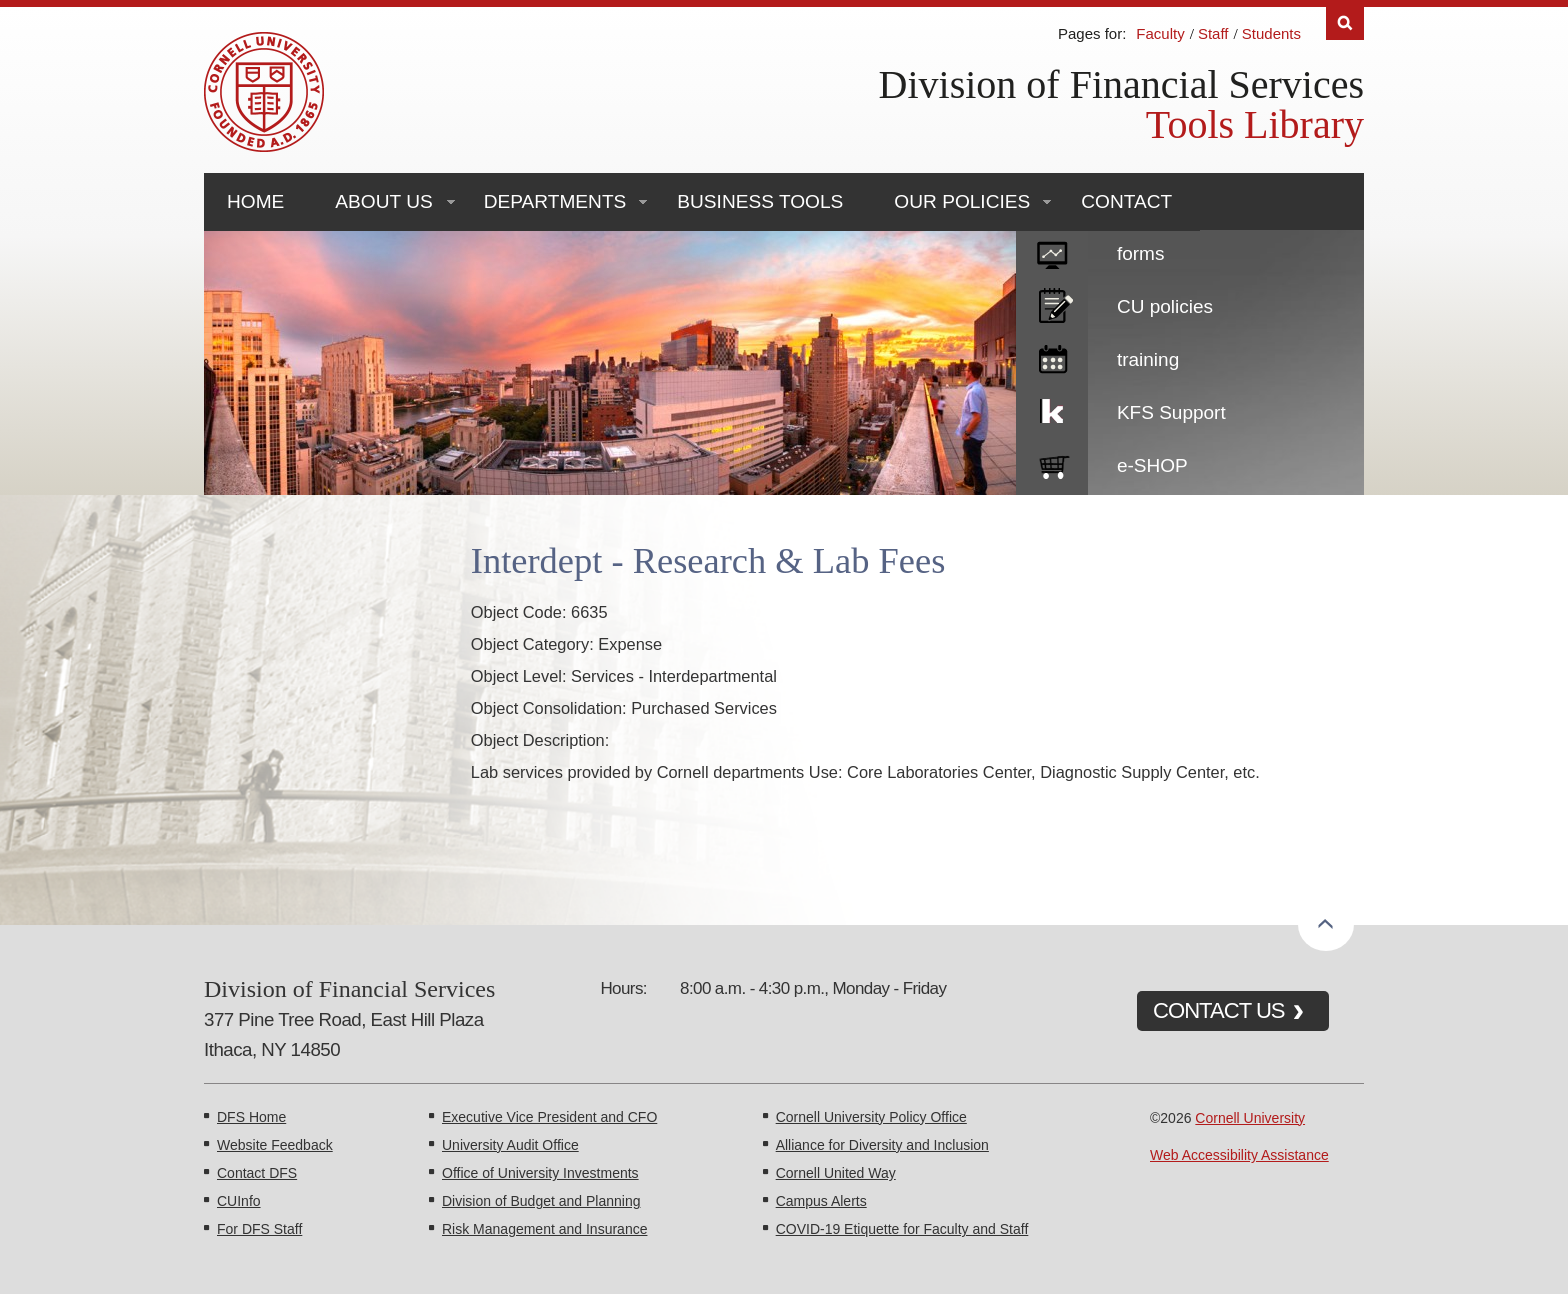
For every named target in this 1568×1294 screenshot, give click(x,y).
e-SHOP (1152, 465)
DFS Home (251, 1117)
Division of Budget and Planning (541, 1201)
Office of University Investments (540, 1173)
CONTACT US (1219, 1010)
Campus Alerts (821, 1201)
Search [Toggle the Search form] (1345, 23)
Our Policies (962, 201)
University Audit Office (510, 1145)
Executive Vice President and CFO (549, 1117)
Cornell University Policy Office (871, 1117)
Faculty (1160, 33)
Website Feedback (275, 1145)
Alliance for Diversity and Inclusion (882, 1145)
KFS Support (1171, 412)
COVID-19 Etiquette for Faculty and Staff (902, 1229)
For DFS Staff (259, 1229)
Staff (1213, 33)
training (1148, 359)
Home (255, 201)
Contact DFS (257, 1173)
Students (1271, 33)
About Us (383, 201)
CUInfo (239, 1201)
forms (1141, 253)
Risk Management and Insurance (544, 1229)
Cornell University (1250, 1118)
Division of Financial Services (1121, 84)
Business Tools (760, 201)
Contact (1126, 201)
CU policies (1165, 306)
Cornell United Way (836, 1173)
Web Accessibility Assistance (1239, 1155)
